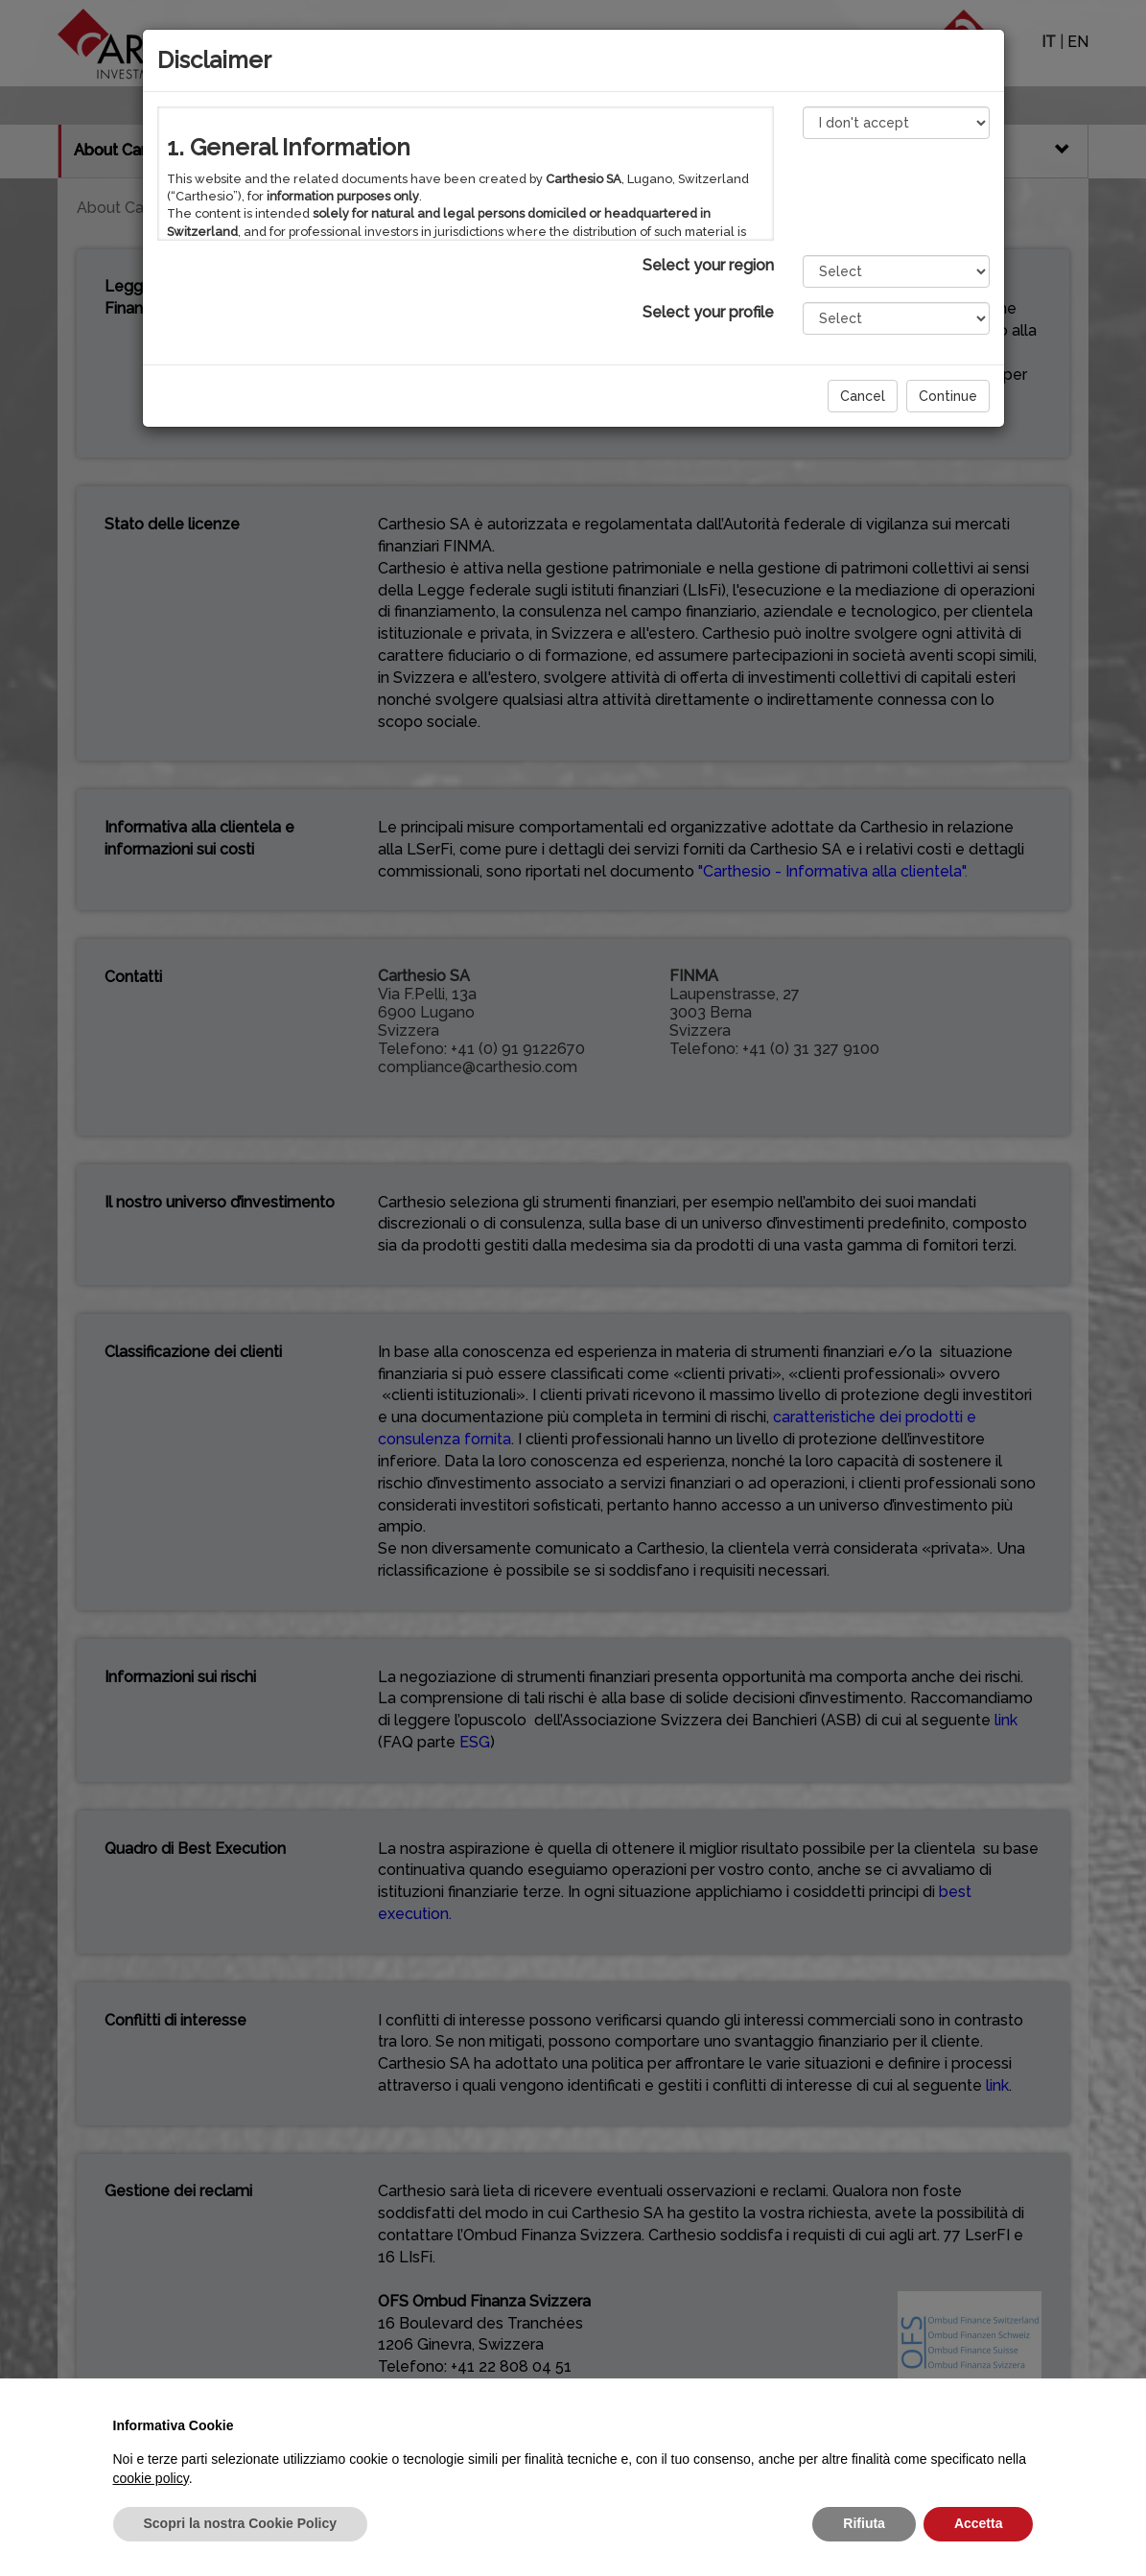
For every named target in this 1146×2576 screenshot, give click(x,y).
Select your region (708, 265)
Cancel (862, 396)
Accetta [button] (978, 2523)
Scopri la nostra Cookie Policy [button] (241, 2523)
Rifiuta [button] (864, 2523)
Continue (948, 396)
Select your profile (708, 312)
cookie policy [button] (151, 2478)
